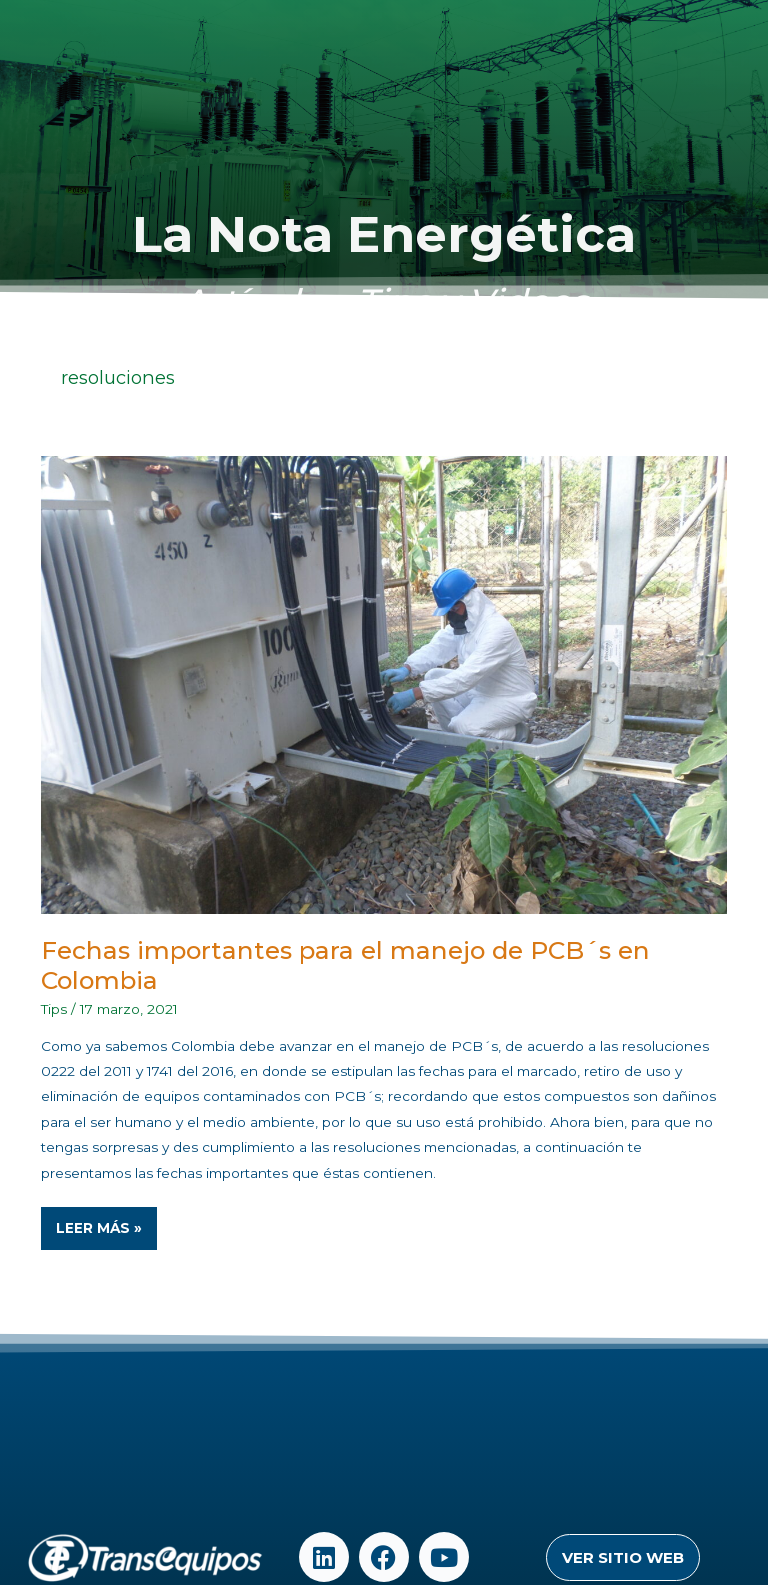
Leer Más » (106, 1221)
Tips (54, 1009)
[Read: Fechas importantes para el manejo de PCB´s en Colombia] (384, 684)
